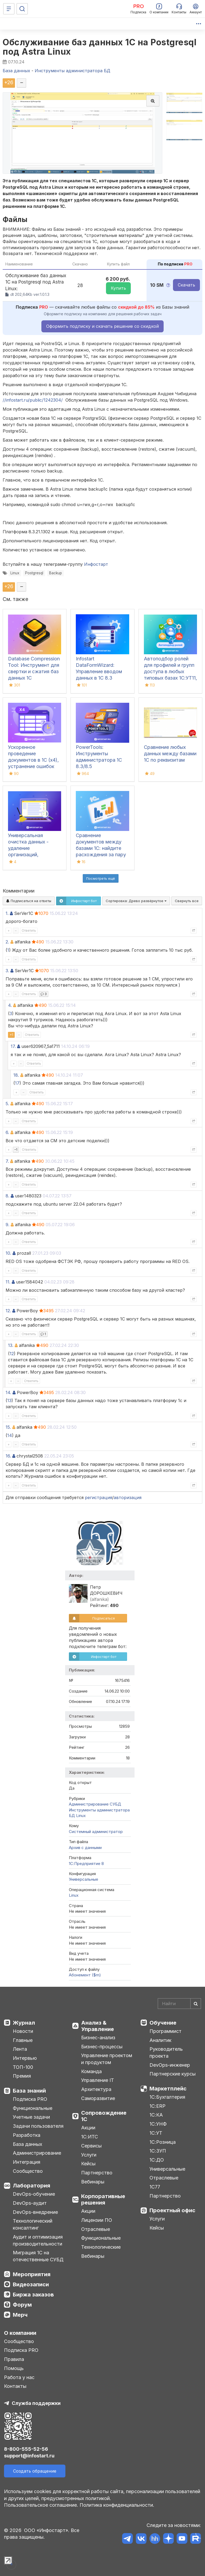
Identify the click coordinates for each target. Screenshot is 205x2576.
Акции (88, 2127)
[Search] (179, 2003)
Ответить (29, 930)
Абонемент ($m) (85, 1974)
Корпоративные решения (103, 2199)
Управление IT (97, 2080)
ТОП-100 (23, 2067)
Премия (22, 2076)
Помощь (14, 2368)
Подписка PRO (30, 2099)
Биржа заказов (33, 2294)
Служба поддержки (36, 2403)
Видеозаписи (31, 2284)
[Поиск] (22, 8)
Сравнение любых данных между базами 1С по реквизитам (170, 753)
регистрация (98, 1497)
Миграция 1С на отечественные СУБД (38, 2256)
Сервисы (91, 2146)
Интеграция (26, 2162)
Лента (20, 2049)
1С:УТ (155, 2133)
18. (16, 1075)
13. (10, 1345)
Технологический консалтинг (32, 2224)
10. (8, 1253)
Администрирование (37, 2153)
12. (8, 1310)
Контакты (15, 2386)
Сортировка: (136, 901)
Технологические (101, 2247)
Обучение (162, 2023)
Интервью (25, 2058)
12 (12, 1353)
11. (8, 1282)
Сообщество (28, 2171)
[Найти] (195, 2003)
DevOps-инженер (169, 2065)
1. (7, 913)
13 (9, 1400)
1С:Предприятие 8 (86, 1863)
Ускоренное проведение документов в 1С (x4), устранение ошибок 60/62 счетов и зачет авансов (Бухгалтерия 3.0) (33, 766)
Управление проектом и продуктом (106, 2059)
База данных (27, 2144)
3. (7, 970)
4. (10, 1005)
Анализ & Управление (97, 2026)
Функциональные (32, 2108)
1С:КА (156, 2115)
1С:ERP (157, 2106)
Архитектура (96, 2089)
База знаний (29, 2091)
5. (7, 1103)
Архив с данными (85, 1847)
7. (7, 1161)
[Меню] (8, 8)
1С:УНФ (158, 2124)
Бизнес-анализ (98, 2037)
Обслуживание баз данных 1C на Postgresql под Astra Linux (99, 47)
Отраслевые (95, 2229)
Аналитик (160, 2040)
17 (17, 1083)
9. (7, 1224)
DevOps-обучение (34, 2194)
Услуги (88, 2155)
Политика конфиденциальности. (117, 2505)
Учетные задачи (31, 2117)
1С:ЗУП (157, 2151)
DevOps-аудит (30, 2203)
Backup (55, 573)
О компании (20, 2333)
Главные (23, 2040)
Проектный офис (172, 2210)
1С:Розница (162, 2142)
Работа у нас (19, 2377)
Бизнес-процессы (102, 2046)
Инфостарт (96, 564)
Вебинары (92, 2182)
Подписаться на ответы (28, 901)
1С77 (154, 2187)
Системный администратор (96, 1831)
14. (8, 1392)
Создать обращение (34, 2471)
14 (9, 1435)
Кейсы (88, 2163)
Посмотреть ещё (100, 878)
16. (8, 1456)
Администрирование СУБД (95, 1804)
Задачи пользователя (38, 2126)
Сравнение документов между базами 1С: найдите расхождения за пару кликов (101, 848)
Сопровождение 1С (104, 2116)
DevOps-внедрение (35, 2212)
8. (7, 1195)
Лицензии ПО (96, 2220)
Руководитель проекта (166, 2052)
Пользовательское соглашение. (41, 2505)
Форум (22, 2305)
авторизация (127, 1497)
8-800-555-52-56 (26, 2449)
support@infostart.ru (29, 2455)
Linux (14, 573)
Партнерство (96, 2172)
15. (8, 1427)
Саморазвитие (98, 2098)
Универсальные (83, 1879)
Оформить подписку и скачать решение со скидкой (102, 326)
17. (13, 1046)
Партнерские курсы (172, 2074)
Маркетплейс (168, 2088)
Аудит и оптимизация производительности (38, 2240)
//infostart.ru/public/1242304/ (33, 400)
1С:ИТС (89, 2136)
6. (7, 1132)
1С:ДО (156, 2160)
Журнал (24, 2023)
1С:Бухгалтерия (167, 2097)
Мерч (20, 2315)
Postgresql (34, 573)
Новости (23, 2031)
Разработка (26, 2135)
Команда (91, 2071)
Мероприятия (31, 2274)
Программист (165, 2031)
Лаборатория (31, 2185)
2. (7, 941)
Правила (14, 2359)
